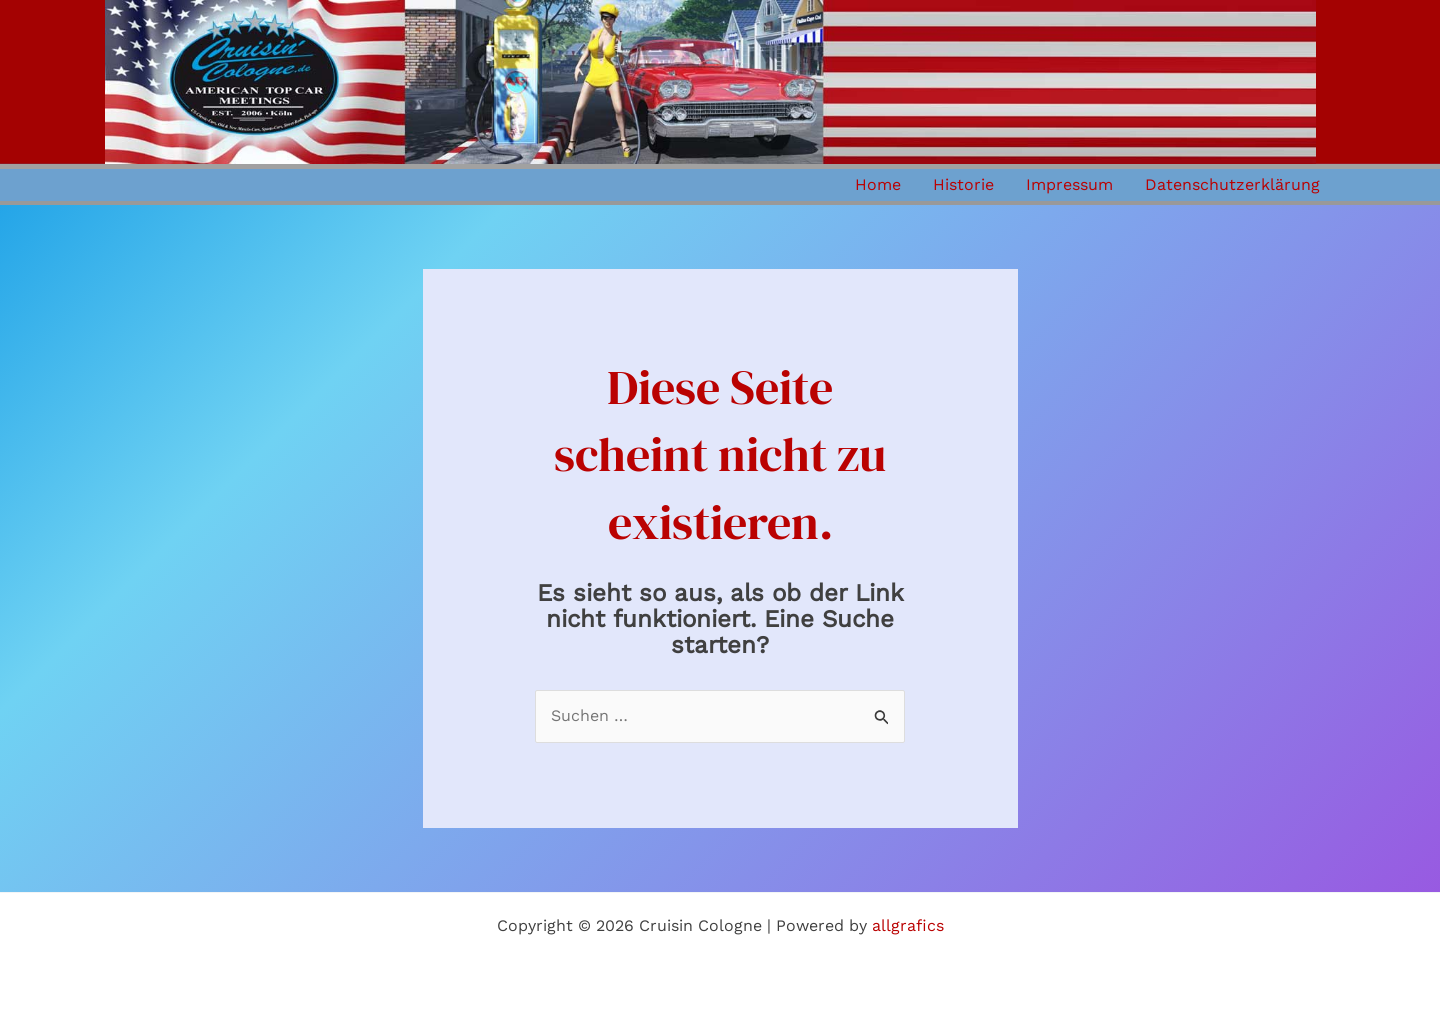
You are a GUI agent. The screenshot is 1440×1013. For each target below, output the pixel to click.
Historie (963, 184)
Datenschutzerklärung (1232, 184)
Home (878, 184)
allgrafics (908, 925)
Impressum (1069, 184)
